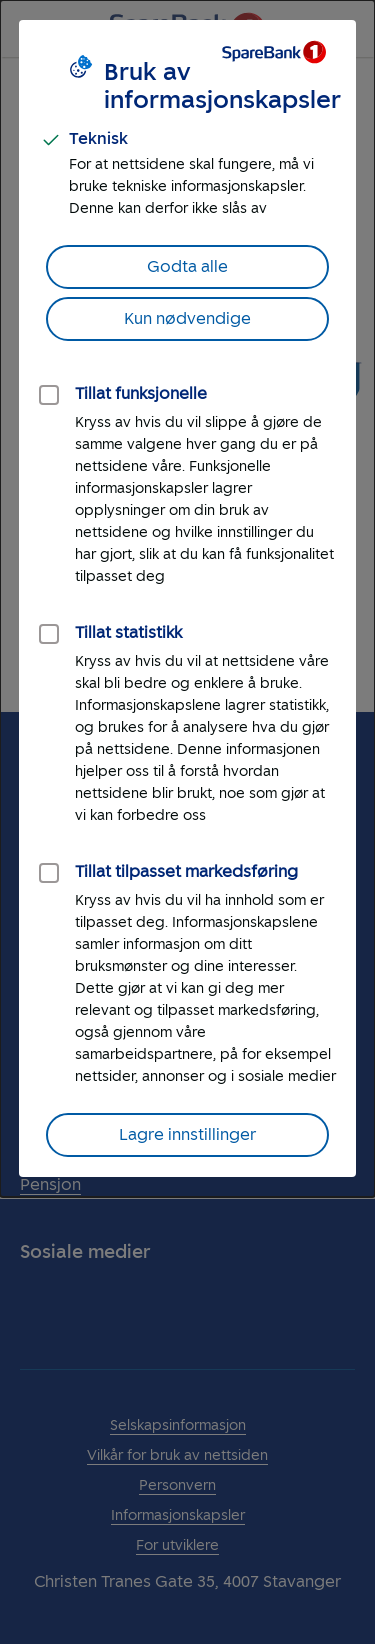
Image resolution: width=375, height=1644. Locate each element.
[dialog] (187, 598)
